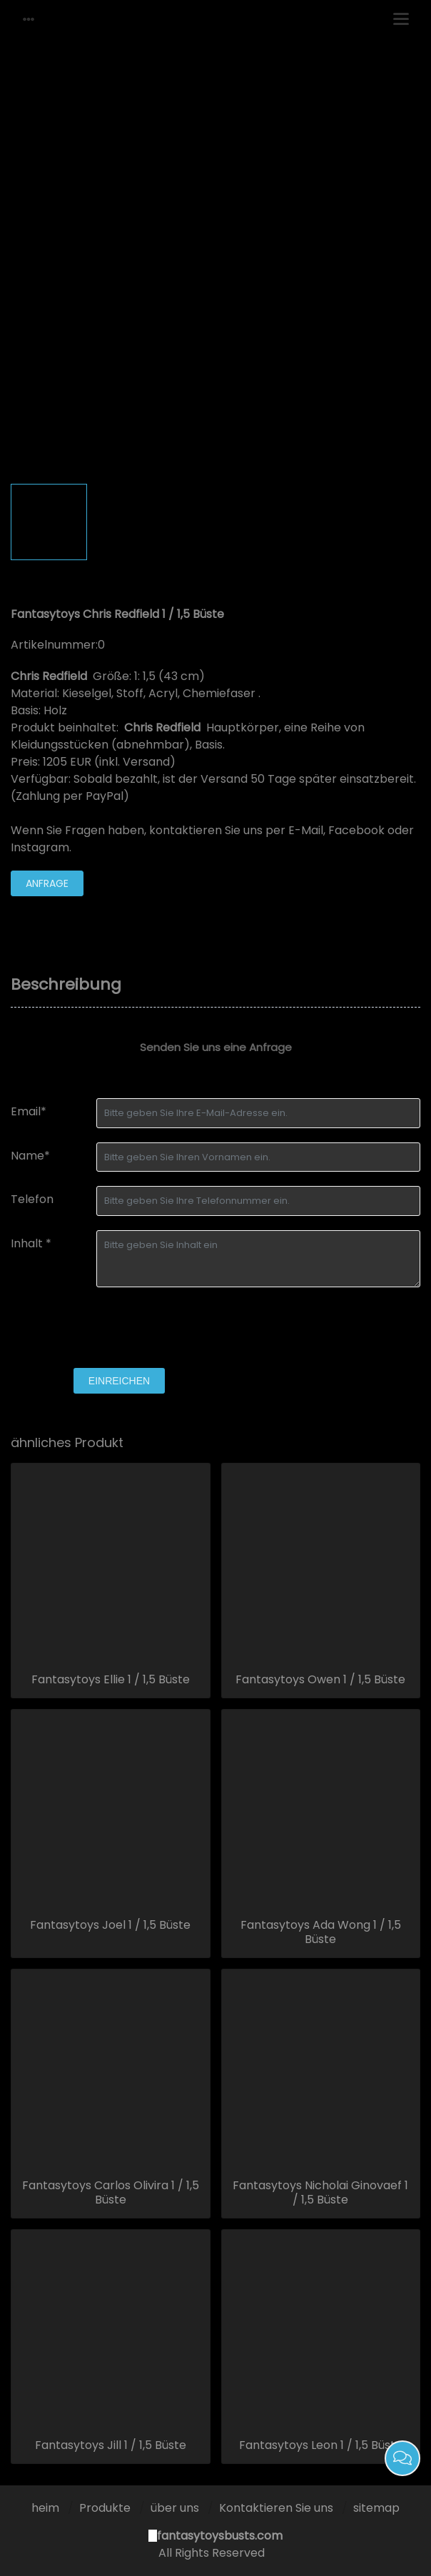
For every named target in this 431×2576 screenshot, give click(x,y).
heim (45, 2508)
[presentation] (119, 1329)
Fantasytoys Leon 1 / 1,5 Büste (320, 2445)
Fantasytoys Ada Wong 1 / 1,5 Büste (320, 1932)
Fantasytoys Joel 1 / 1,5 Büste (110, 1925)
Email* (28, 1111)
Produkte (105, 2508)
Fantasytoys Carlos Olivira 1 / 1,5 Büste (110, 2193)
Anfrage (47, 883)
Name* (30, 1155)
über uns (175, 2508)
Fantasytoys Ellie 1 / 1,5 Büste (110, 1680)
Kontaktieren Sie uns (276, 2508)
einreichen (119, 1380)
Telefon (32, 1199)
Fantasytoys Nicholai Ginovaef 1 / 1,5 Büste (320, 2193)
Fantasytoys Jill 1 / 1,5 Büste (110, 2445)
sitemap (376, 2508)
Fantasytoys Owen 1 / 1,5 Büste (320, 1680)
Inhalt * (31, 1243)
